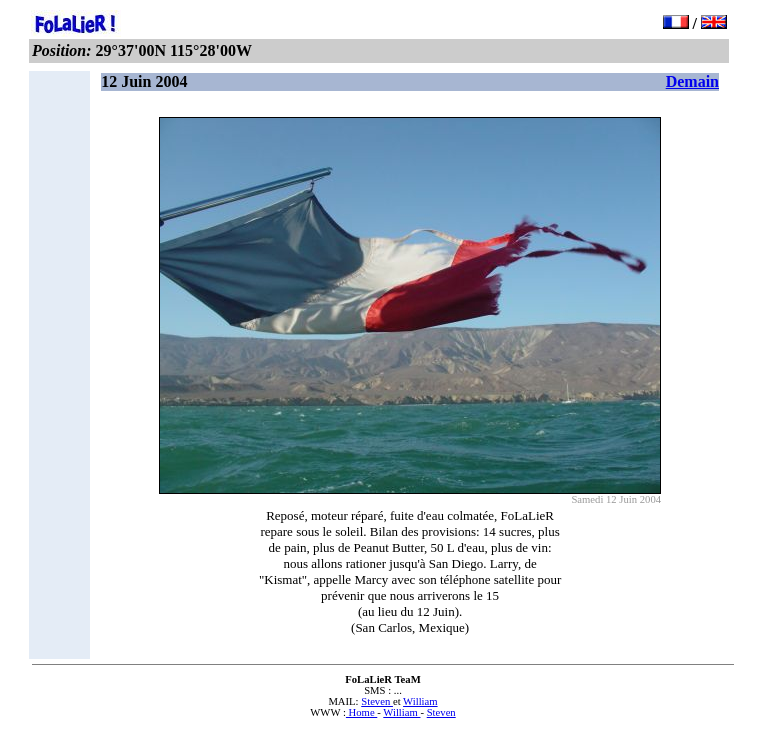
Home (361, 712)
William (420, 701)
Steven (377, 701)
